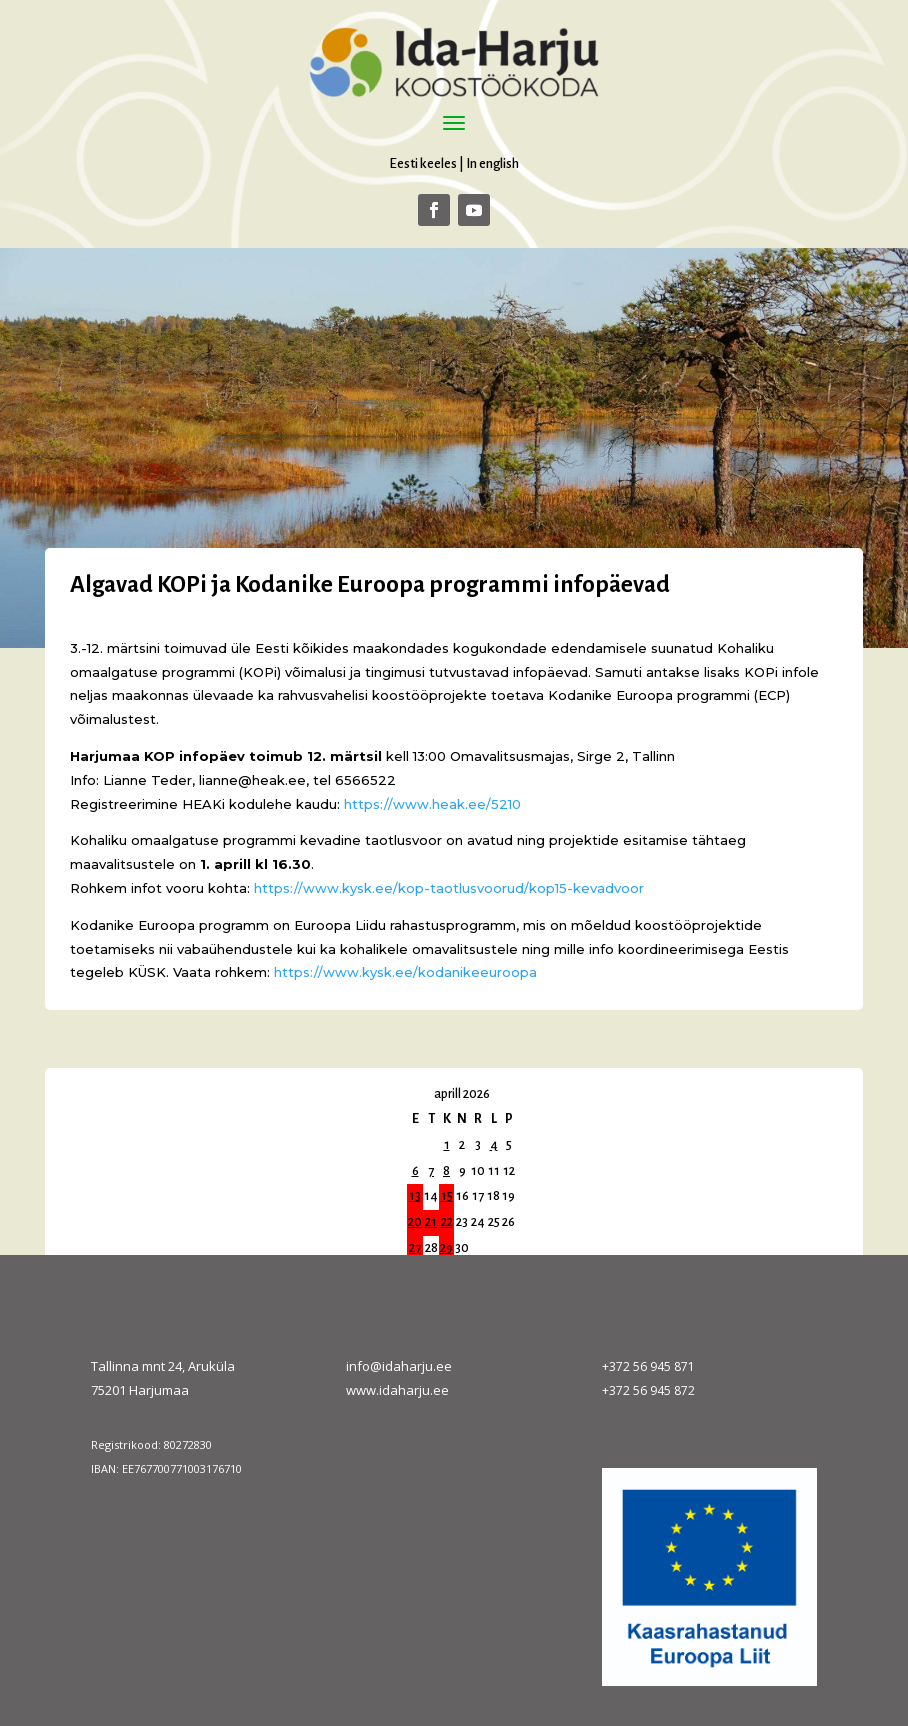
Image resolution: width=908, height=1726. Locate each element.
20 (415, 1222)
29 (446, 1248)
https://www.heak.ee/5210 (432, 804)
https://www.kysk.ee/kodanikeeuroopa (405, 972)
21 (431, 1222)
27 (415, 1248)
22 (447, 1222)
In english (492, 163)
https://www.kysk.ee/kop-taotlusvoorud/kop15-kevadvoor (449, 888)
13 (415, 1196)
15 (447, 1196)
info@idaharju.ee (399, 1366)
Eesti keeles (423, 163)
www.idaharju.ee (397, 1390)
